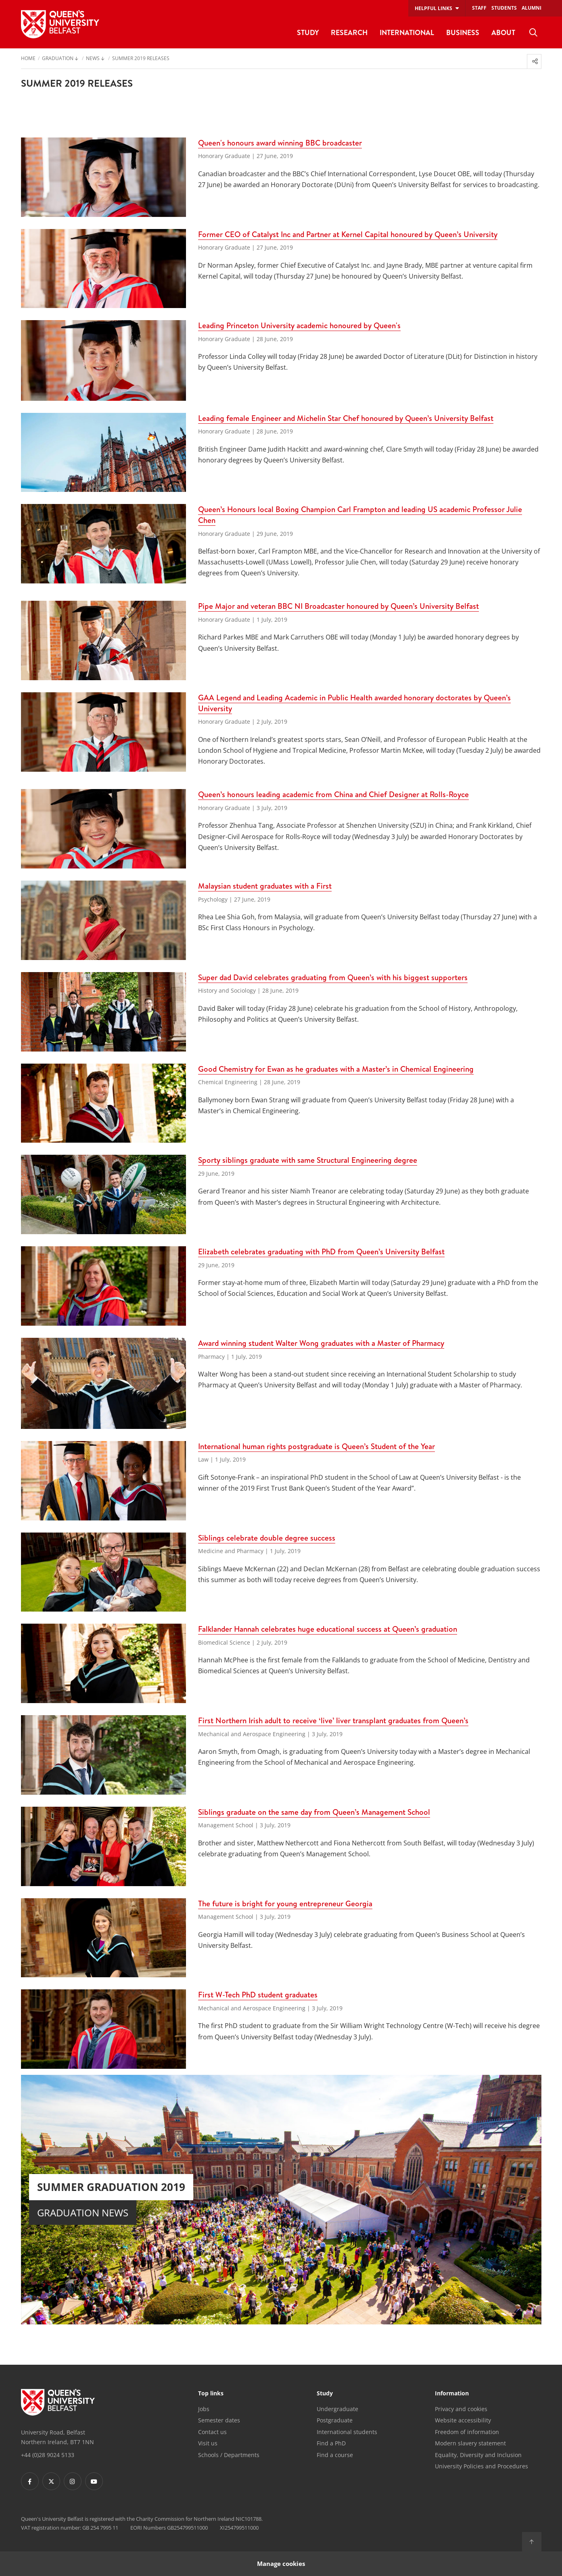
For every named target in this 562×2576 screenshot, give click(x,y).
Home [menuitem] (28, 59)
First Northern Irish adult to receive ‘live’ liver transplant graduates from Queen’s (333, 1720)
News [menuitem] (93, 59)
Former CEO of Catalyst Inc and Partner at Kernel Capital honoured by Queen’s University (347, 234)
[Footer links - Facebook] (30, 2481)
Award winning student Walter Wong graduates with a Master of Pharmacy (321, 1343)
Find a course (335, 2455)
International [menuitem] (407, 32)
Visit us (207, 2443)
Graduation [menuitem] (57, 59)
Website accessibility (463, 2420)
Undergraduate (337, 2409)
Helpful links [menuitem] (433, 8)
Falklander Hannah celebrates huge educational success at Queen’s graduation (327, 1629)
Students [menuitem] (504, 7)
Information (452, 2394)
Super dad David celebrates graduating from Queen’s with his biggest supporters (333, 977)
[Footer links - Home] (58, 2402)
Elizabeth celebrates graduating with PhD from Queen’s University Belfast (321, 1251)
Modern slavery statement (470, 2443)
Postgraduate (335, 2420)
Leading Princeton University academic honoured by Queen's (299, 325)
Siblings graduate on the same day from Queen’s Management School (314, 1812)
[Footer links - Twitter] (51, 2481)
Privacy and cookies (461, 2409)
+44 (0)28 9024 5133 (47, 2455)
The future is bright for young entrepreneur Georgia (285, 1903)
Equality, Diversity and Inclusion (478, 2455)
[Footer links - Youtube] (94, 2481)
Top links (211, 2394)
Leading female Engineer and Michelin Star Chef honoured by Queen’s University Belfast (345, 418)
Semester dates (219, 2420)
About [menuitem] (503, 32)
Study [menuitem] (308, 32)
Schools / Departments (228, 2455)
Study (325, 2394)
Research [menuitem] (349, 32)
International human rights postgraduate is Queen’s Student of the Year (316, 1446)
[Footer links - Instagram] (72, 2481)
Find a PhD (331, 2443)
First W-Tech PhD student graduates (258, 1994)
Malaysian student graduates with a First (265, 886)
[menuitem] (533, 33)
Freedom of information (467, 2432)
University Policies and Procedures (481, 2466)
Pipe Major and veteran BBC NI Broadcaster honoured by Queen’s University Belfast (338, 606)
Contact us (212, 2432)
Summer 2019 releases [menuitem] (140, 59)
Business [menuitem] (462, 32)
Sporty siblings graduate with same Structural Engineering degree (307, 1160)
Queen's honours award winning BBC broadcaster (280, 142)
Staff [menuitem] (479, 7)
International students (347, 2432)
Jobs (203, 2409)
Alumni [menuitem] (531, 7)
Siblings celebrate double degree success (266, 1538)
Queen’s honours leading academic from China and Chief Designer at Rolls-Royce (333, 794)
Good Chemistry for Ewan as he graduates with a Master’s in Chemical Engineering (336, 1069)
